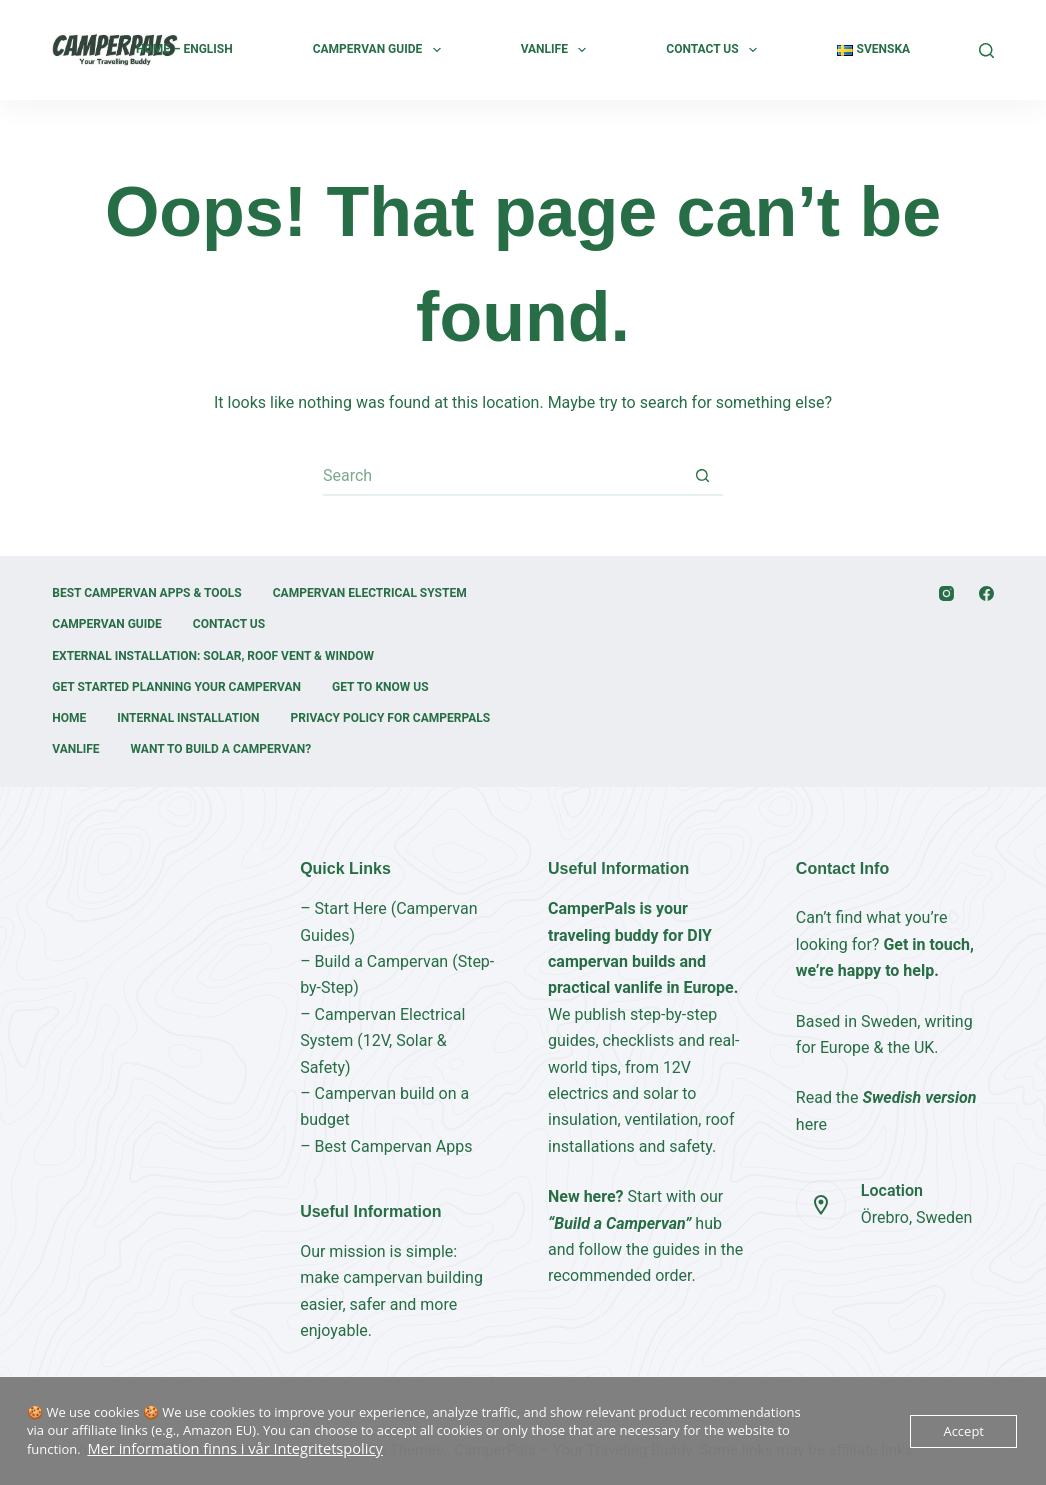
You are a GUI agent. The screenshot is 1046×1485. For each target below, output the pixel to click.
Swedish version (919, 1097)
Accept (963, 1432)
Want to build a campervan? (221, 749)
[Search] (986, 50)
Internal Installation (188, 718)
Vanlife (558, 50)
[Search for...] (503, 476)
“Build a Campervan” (619, 1223)
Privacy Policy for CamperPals (390, 718)
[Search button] (703, 476)
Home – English (184, 49)
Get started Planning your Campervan (176, 687)
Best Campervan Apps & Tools (146, 593)
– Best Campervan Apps (386, 1146)
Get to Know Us (380, 687)
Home (69, 718)
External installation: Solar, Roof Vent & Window (213, 656)
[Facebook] (986, 593)
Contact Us (715, 50)
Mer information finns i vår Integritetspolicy (218, 1450)
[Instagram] (946, 593)
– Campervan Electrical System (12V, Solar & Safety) (382, 1041)
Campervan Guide (381, 50)
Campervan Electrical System (370, 593)
